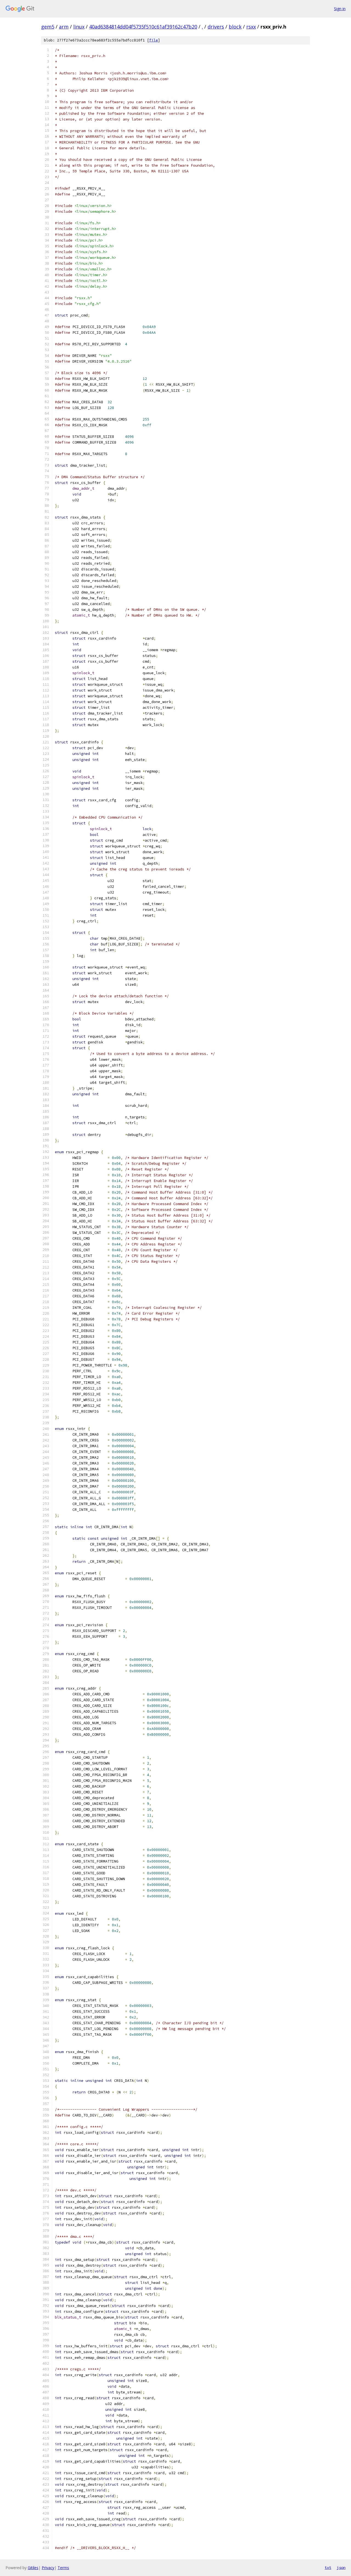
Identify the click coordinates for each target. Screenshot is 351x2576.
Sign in (340, 8)
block (235, 26)
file (153, 40)
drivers (216, 26)
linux (78, 26)
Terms (63, 2567)
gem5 (47, 26)
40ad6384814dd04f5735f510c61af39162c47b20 (143, 26)
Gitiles (33, 2567)
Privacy (48, 2567)
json (341, 2567)
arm (64, 26)
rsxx (251, 26)
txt (328, 2567)
